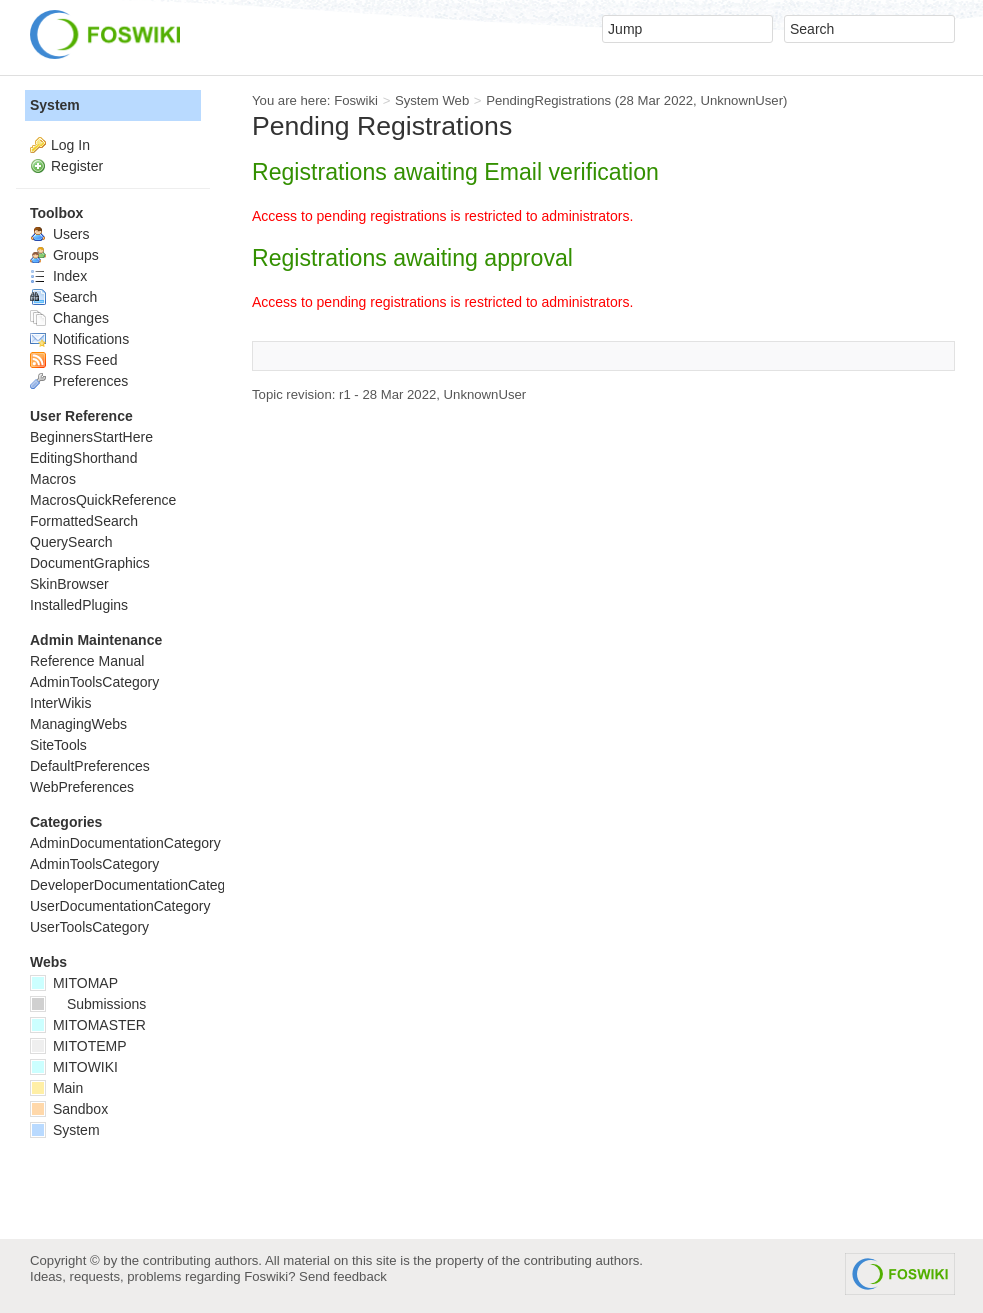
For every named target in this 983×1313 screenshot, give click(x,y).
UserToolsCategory (89, 927)
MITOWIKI (74, 1067)
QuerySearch (71, 542)
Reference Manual (87, 661)
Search (63, 297)
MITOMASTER (88, 1025)
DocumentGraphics (90, 563)
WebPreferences (82, 787)
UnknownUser (741, 100)
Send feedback (343, 1276)
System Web (432, 100)
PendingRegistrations (548, 100)
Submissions (88, 1004)
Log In (70, 145)
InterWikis (60, 703)
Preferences (79, 381)
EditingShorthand (83, 458)
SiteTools (58, 745)
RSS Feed (73, 360)
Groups (64, 255)
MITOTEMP (78, 1046)
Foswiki (356, 100)
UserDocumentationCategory (120, 906)
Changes (69, 318)
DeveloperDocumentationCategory (137, 885)
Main (56, 1088)
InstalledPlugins (79, 605)
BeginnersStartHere (91, 437)
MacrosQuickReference (103, 500)
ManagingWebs (78, 724)
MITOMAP (74, 983)
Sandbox (69, 1109)
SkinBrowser (69, 584)
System (55, 105)
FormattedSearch (84, 521)
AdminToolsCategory (94, 682)
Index (58, 276)
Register (77, 166)
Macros (53, 479)
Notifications (79, 339)
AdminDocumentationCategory (125, 843)
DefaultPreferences (90, 766)
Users (59, 234)
